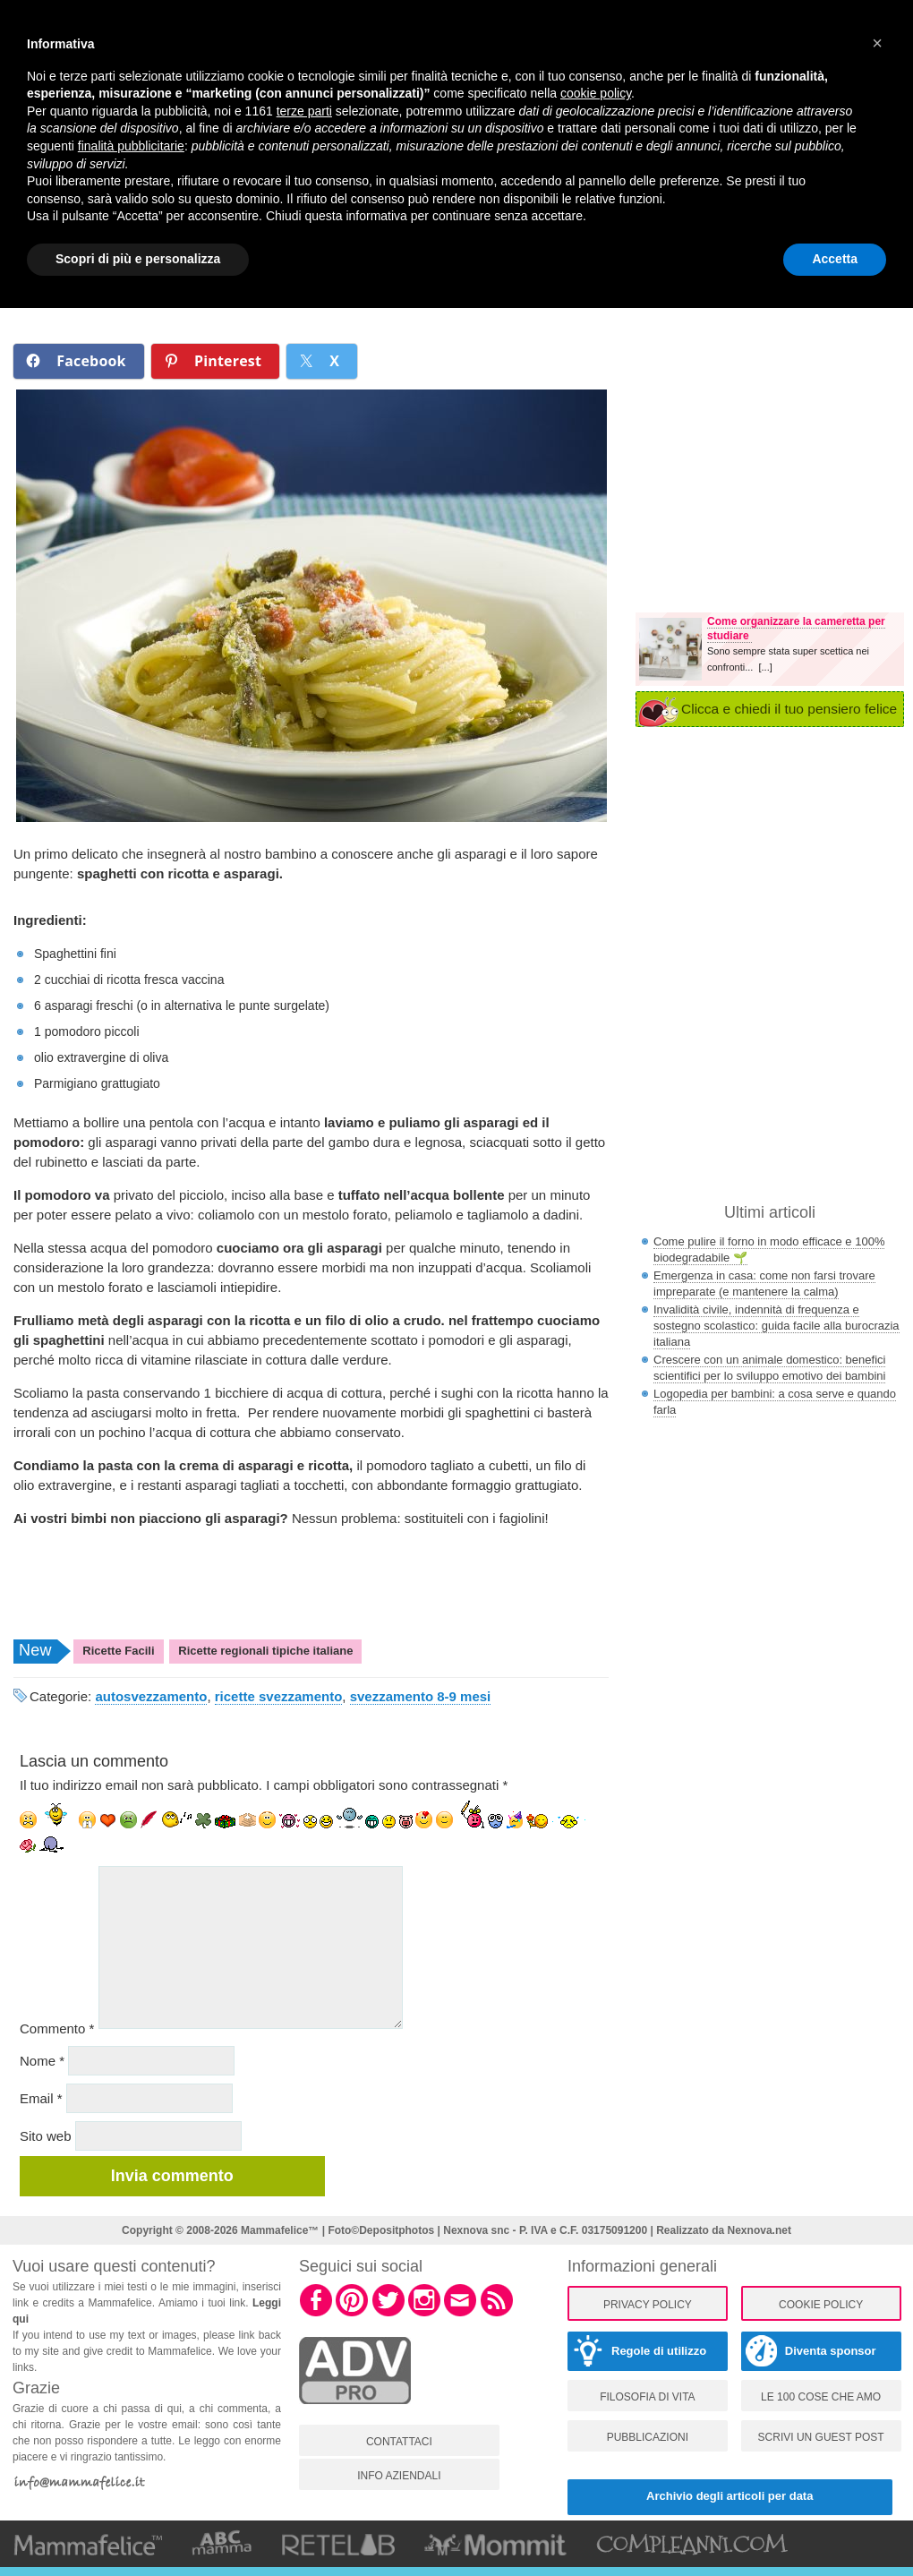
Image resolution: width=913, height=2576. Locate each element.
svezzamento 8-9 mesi (420, 1696)
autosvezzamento (151, 1696)
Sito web (46, 2136)
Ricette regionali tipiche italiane (265, 1650)
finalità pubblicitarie (131, 146)
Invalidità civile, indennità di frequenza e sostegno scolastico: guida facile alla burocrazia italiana (776, 1325)
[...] (765, 667)
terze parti (304, 111)
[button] (877, 43)
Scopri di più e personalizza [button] (137, 259)
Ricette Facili (118, 1650)
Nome (42, 2060)
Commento (57, 2028)
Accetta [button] (835, 259)
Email (41, 2098)
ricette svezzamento (279, 1696)
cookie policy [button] (595, 93)
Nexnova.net (759, 2230)
